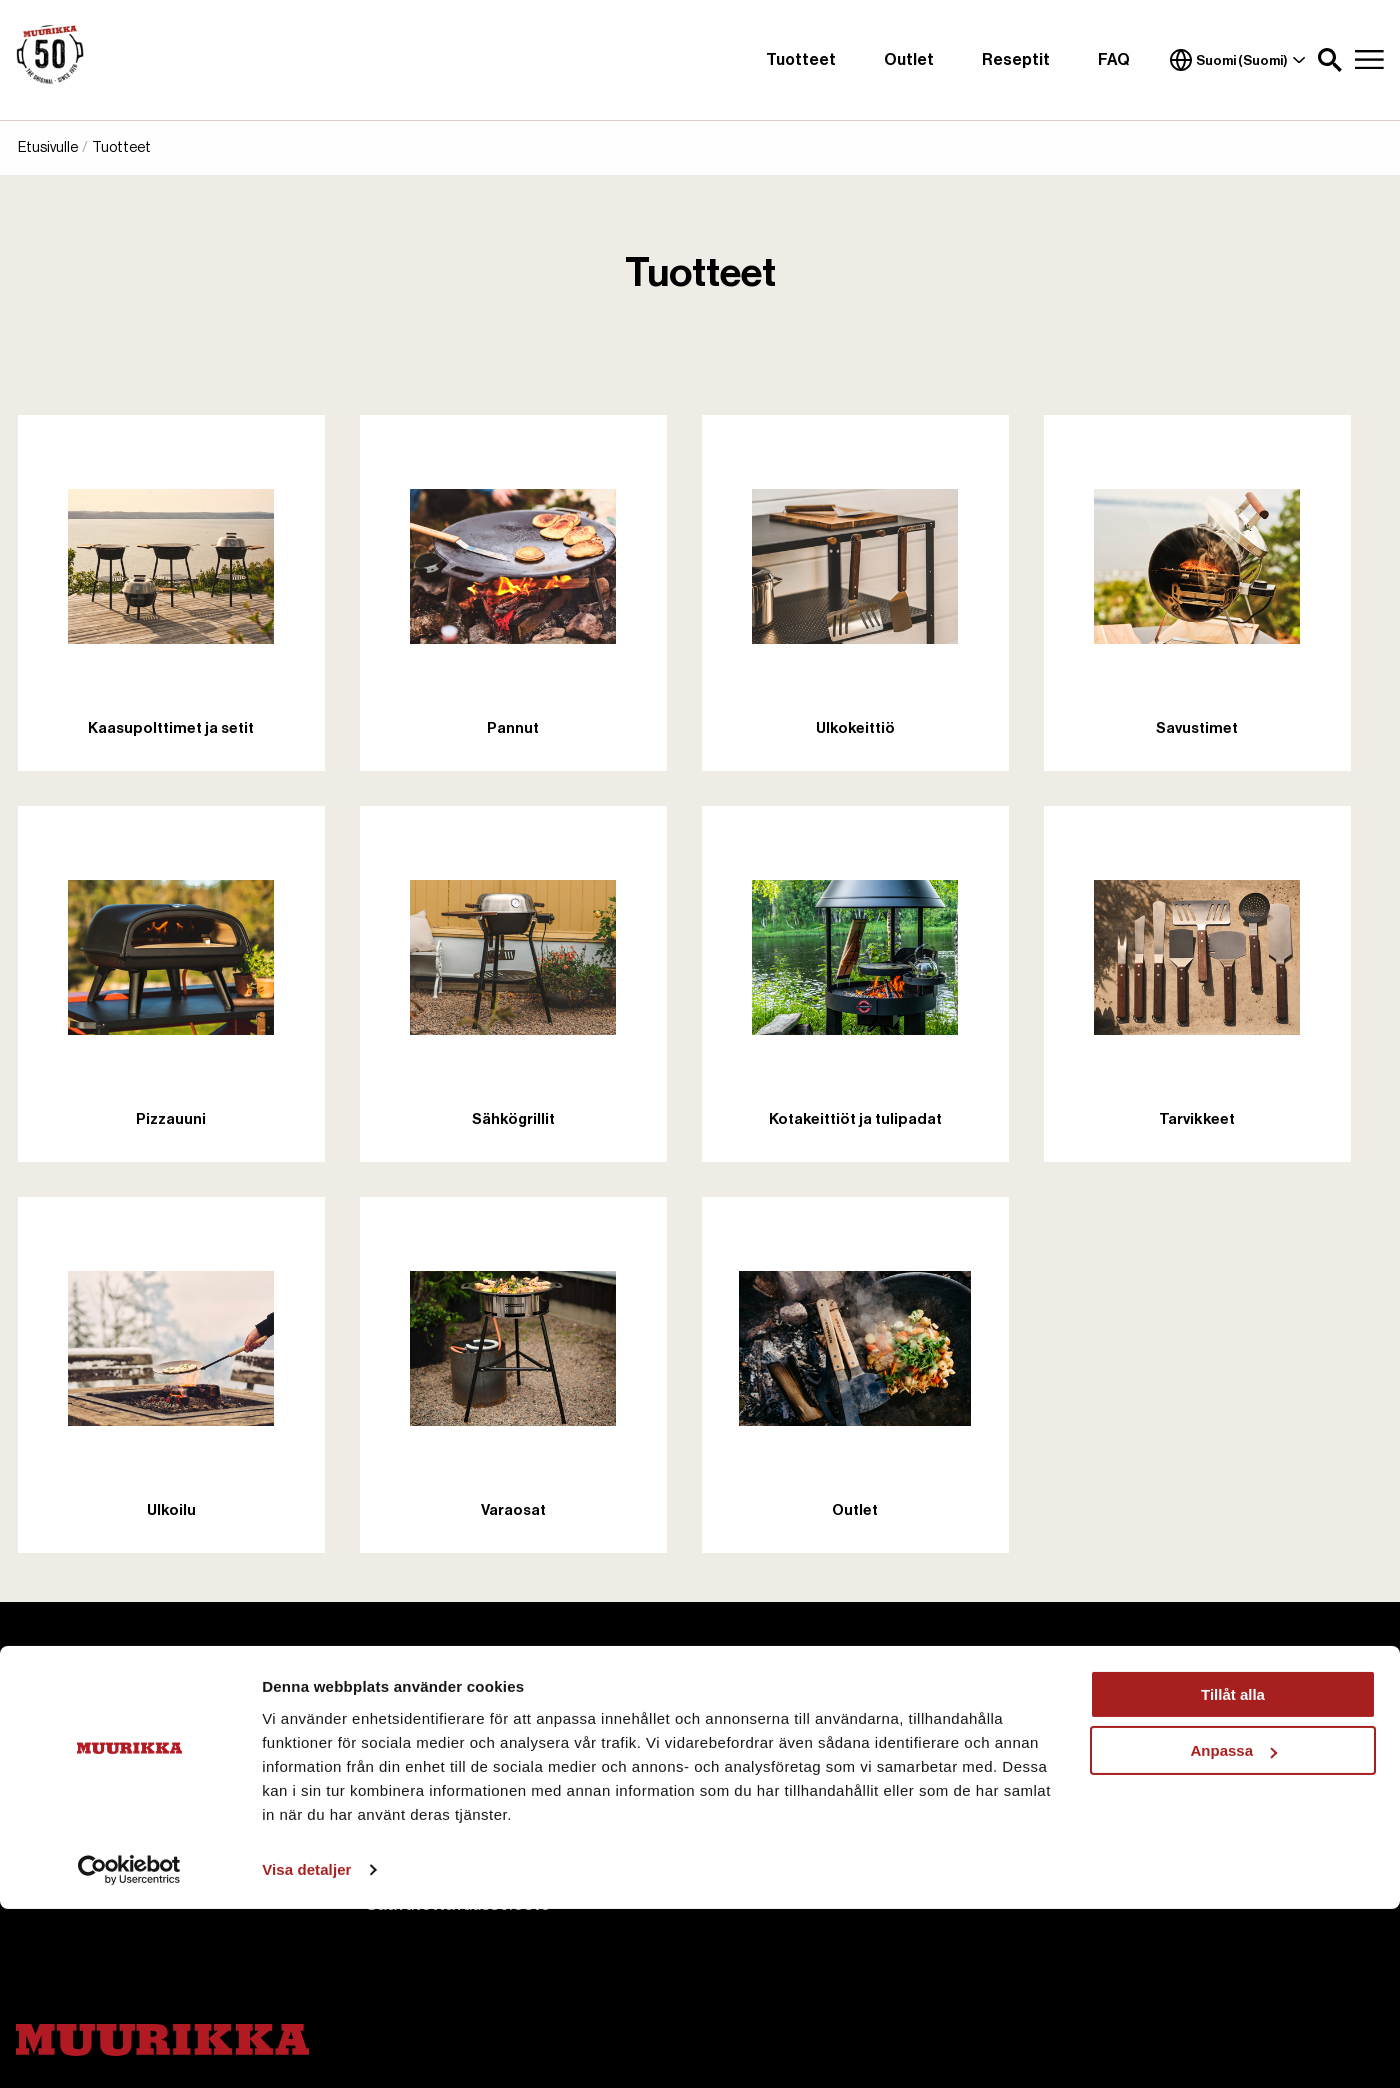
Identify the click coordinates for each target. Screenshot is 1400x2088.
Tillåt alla (1233, 1873)
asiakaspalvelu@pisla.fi (106, 1744)
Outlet (909, 60)
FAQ (1114, 60)
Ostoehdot (1110, 1740)
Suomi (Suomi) (1238, 60)
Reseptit (1016, 60)
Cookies (399, 1812)
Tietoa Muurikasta (438, 1740)
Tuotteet (801, 60)
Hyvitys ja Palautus (1138, 1812)
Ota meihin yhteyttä (442, 1776)
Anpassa (1233, 1929)
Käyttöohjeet (768, 1776)
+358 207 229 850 (90, 1768)
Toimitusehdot (1122, 1776)
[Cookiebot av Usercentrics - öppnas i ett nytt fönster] (129, 2049)
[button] (1330, 60)
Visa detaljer (306, 2048)
